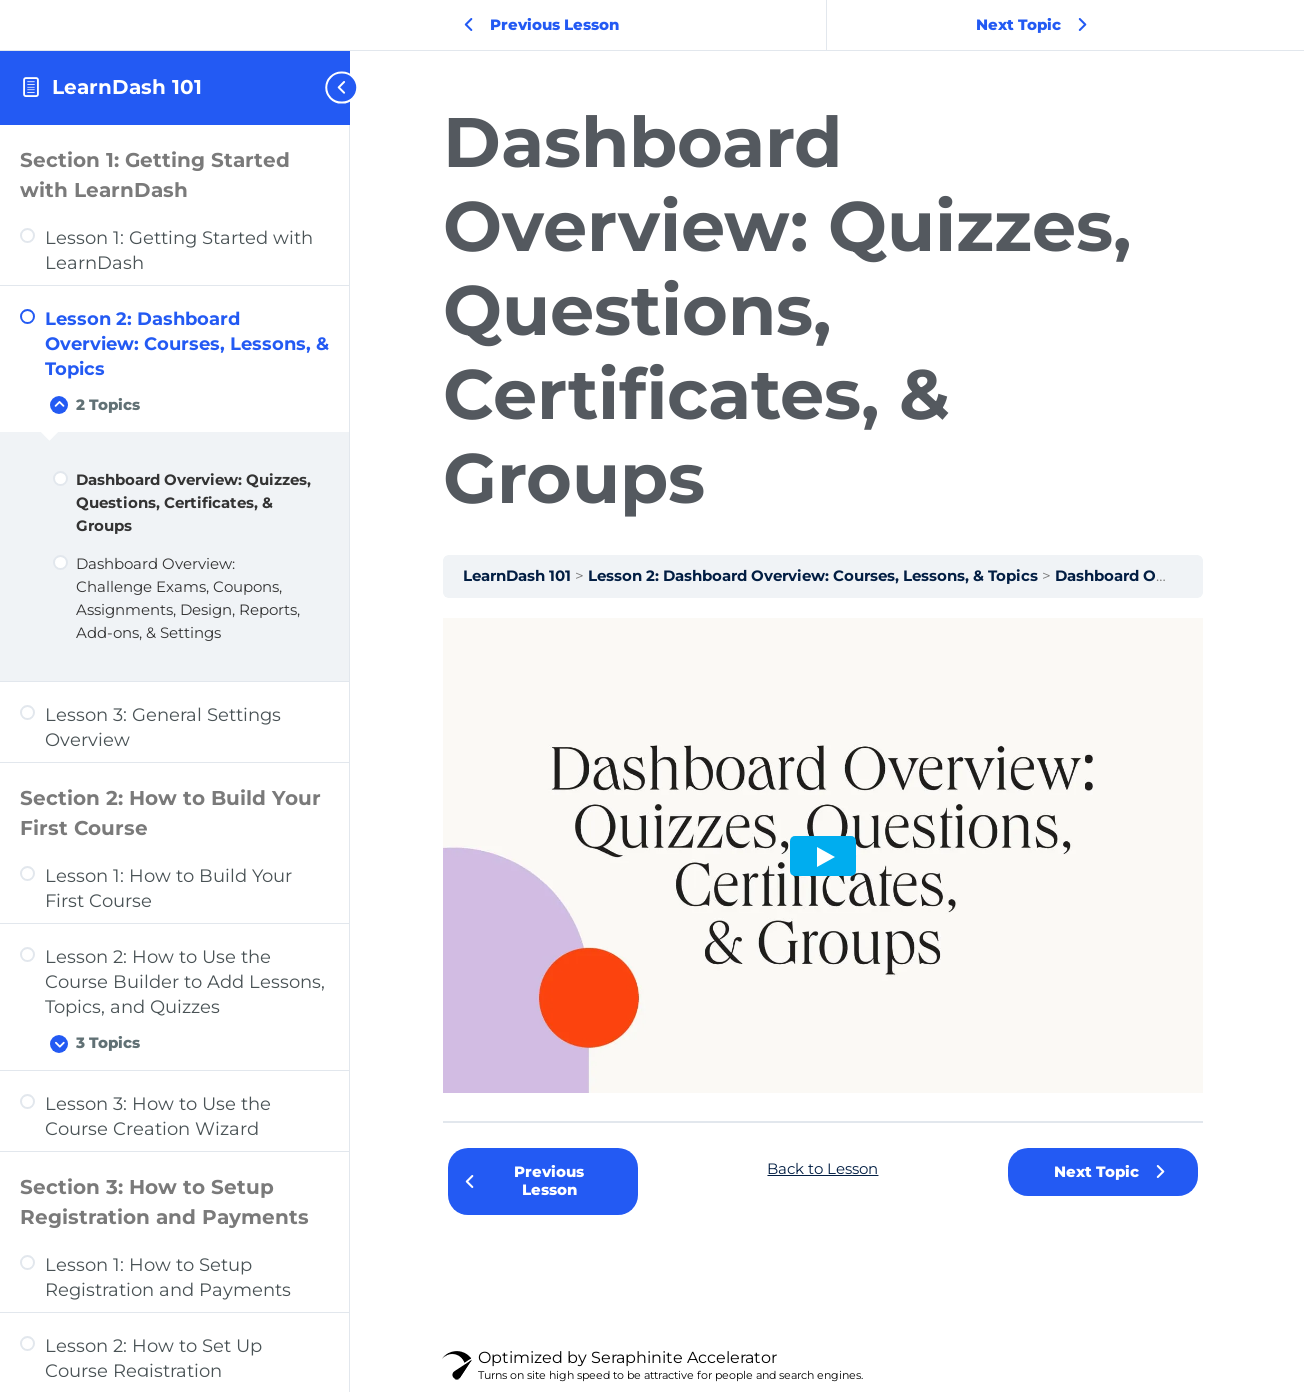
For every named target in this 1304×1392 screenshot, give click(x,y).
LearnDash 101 (127, 87)
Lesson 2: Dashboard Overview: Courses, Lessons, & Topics (822, 575)
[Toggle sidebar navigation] (334, 87)
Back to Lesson (827, 1168)
